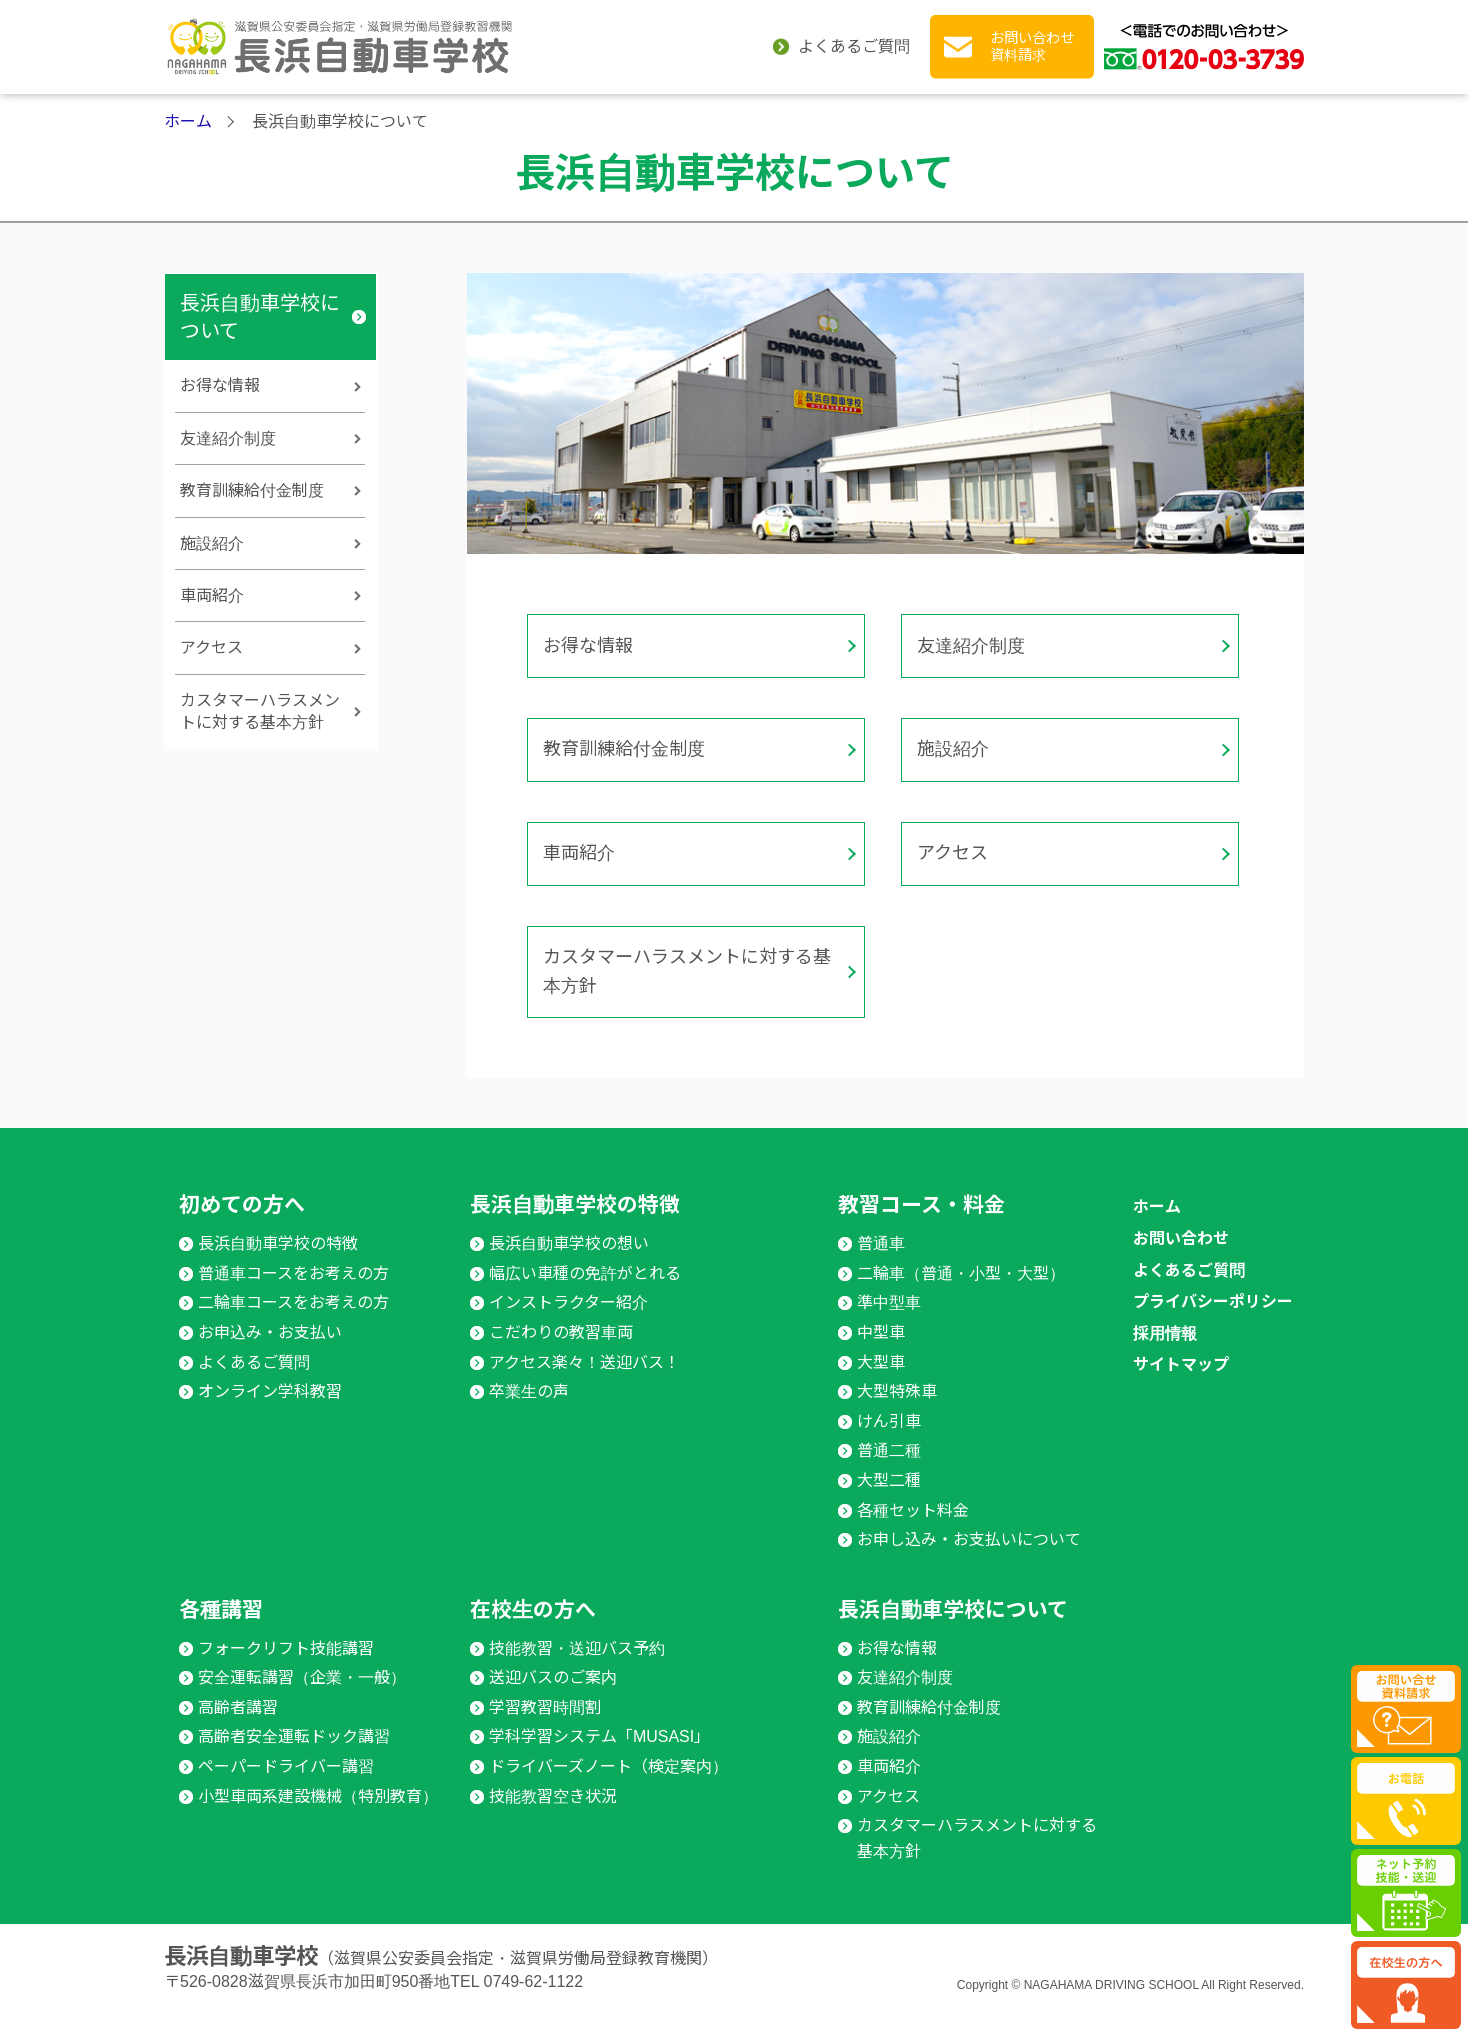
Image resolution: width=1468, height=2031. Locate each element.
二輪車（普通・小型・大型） (961, 1290)
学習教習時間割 (545, 1724)
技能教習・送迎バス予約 (577, 1665)
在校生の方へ (1044, 128)
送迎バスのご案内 (553, 1695)
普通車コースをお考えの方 (293, 1290)
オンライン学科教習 (270, 1409)
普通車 (881, 1261)
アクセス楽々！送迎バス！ (584, 1379)
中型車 (881, 1350)
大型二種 (889, 1498)
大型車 (881, 1379)
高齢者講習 (238, 1724)
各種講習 (829, 128)
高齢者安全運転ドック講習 (294, 1754)
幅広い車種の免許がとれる (585, 1290)
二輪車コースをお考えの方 (293, 1320)
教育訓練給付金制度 (624, 800)
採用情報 (1165, 1350)
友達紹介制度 (971, 709)
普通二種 (889, 1468)
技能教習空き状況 (553, 1813)
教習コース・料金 (638, 128)
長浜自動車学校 (241, 1974)
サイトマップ (1181, 1382)
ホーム (188, 191)
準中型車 (889, 1320)
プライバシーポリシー (1213, 1319)
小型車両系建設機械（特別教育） (318, 1813)
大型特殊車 (897, 1409)
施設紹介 (953, 800)
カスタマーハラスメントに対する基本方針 (678, 995)
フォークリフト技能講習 (286, 1665)
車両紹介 (579, 891)
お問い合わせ (1181, 1256)
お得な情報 (588, 709)
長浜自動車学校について (260, 387)
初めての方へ (284, 128)
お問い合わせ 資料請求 (1032, 46)
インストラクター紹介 (568, 1320)
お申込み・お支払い (270, 1350)
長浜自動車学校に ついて (1209, 129)
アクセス (952, 891)
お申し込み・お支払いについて (969, 1557)
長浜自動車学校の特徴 (449, 128)
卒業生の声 (529, 1409)
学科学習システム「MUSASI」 (599, 1754)
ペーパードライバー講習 (286, 1784)
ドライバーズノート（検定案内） (608, 1784)
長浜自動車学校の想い (569, 1261)
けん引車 (889, 1438)
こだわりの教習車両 (561, 1350)
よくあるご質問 (854, 46)
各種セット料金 (913, 1527)
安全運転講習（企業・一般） (302, 1695)
